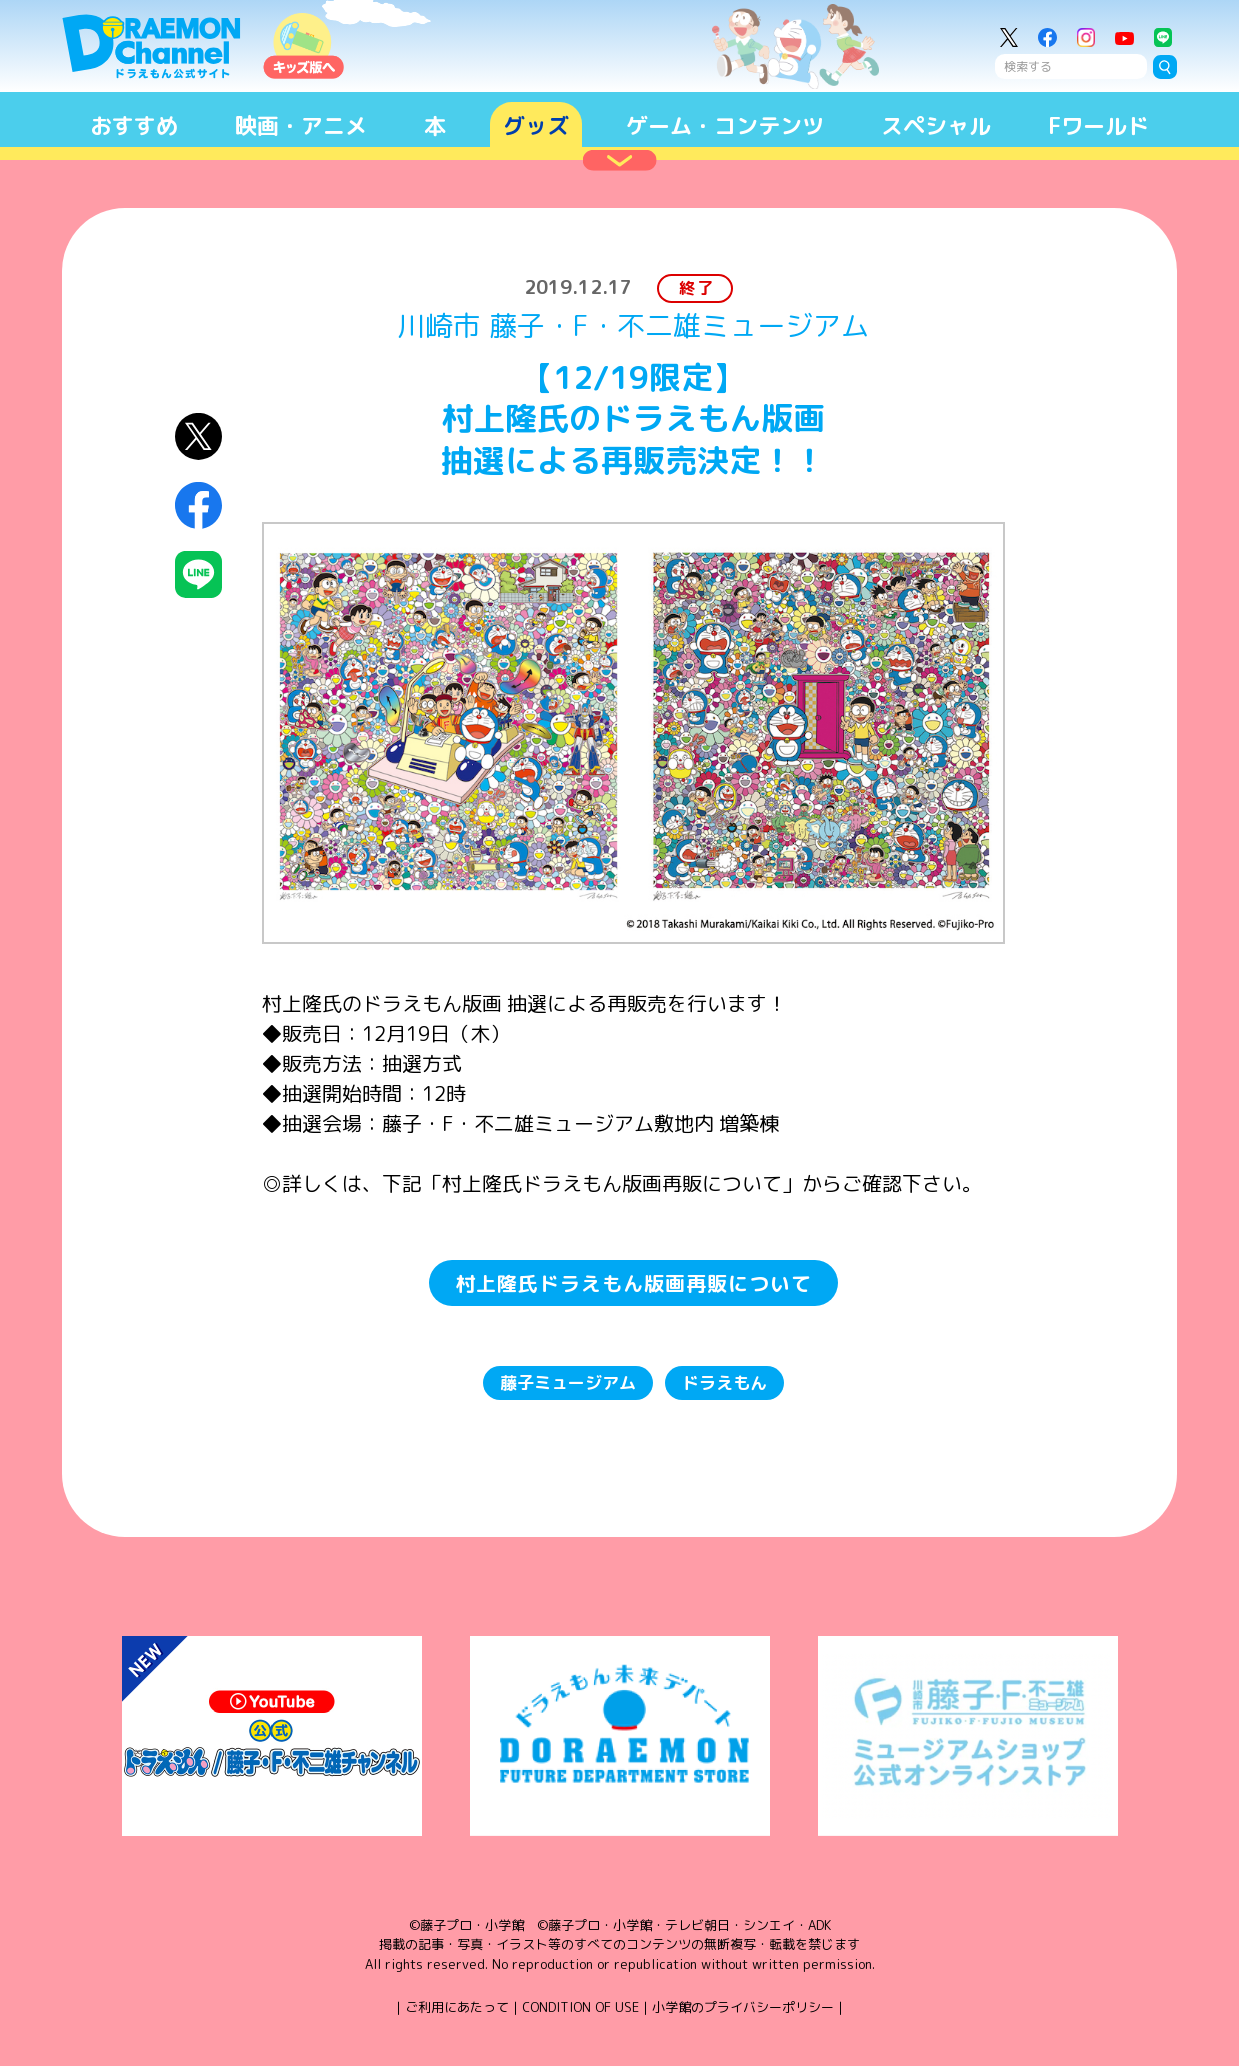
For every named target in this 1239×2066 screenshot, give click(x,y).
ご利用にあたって (457, 2007)
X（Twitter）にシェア (198, 436)
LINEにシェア (198, 574)
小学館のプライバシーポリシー (743, 2007)
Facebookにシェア (198, 505)
